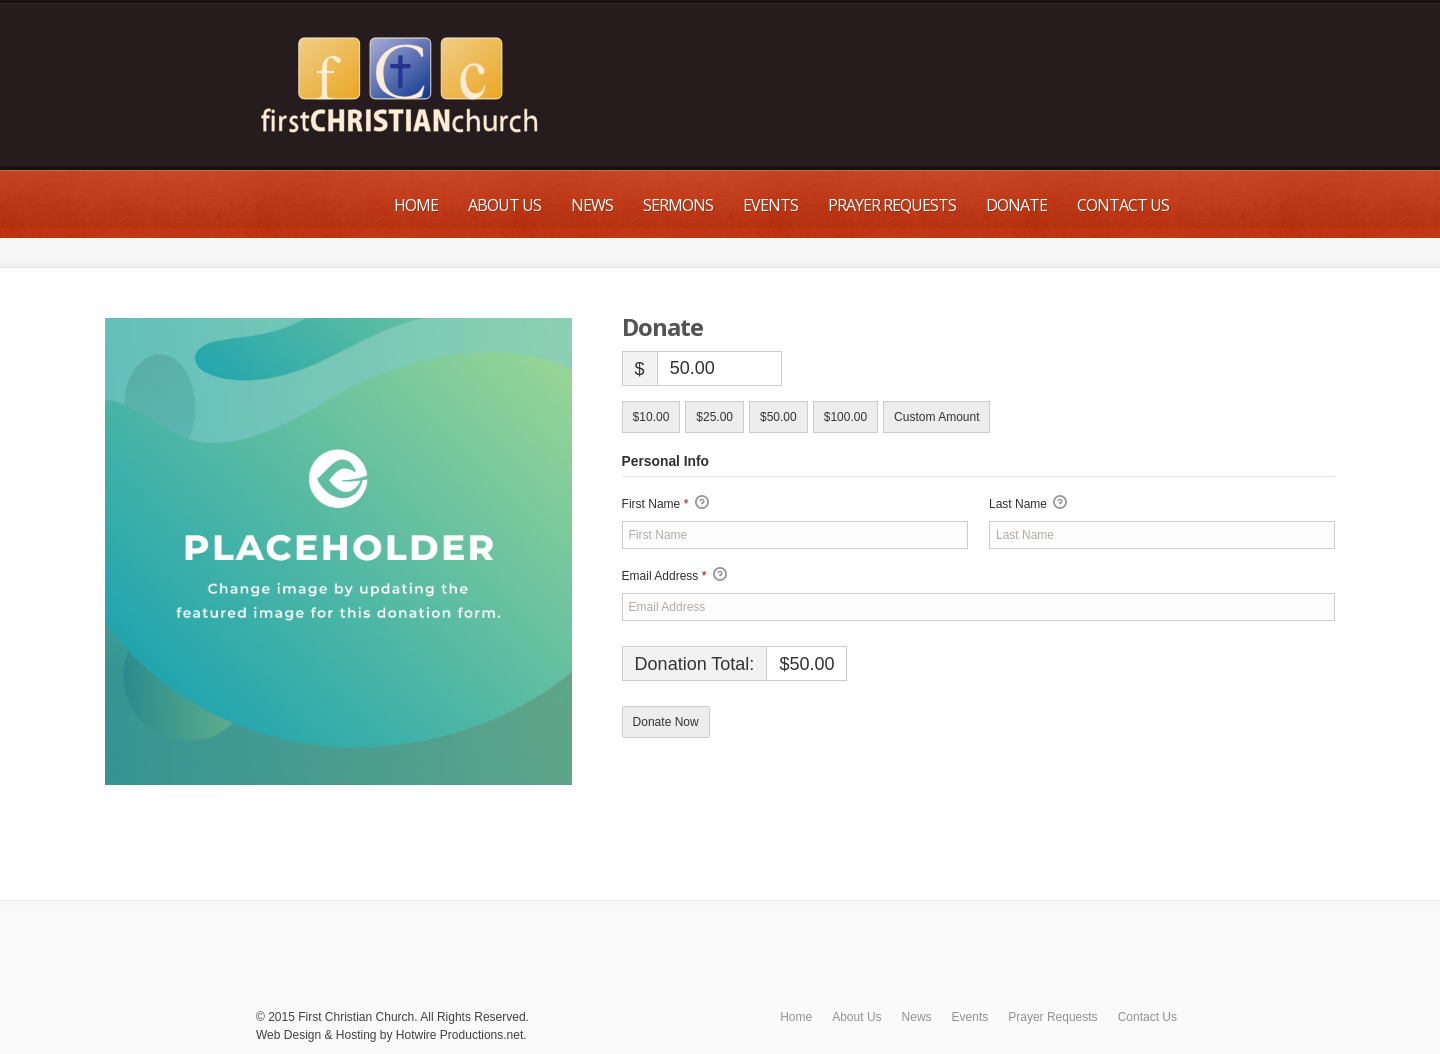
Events (770, 205)
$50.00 (778, 417)
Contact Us (1123, 205)
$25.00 (714, 417)
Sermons (678, 205)
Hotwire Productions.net (459, 1035)
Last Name (1028, 504)
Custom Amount (936, 417)
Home (416, 205)
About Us (504, 205)
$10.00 (651, 417)
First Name (665, 504)
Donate (1016, 205)
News (592, 205)
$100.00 (845, 417)
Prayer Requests (892, 205)
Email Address (674, 576)
